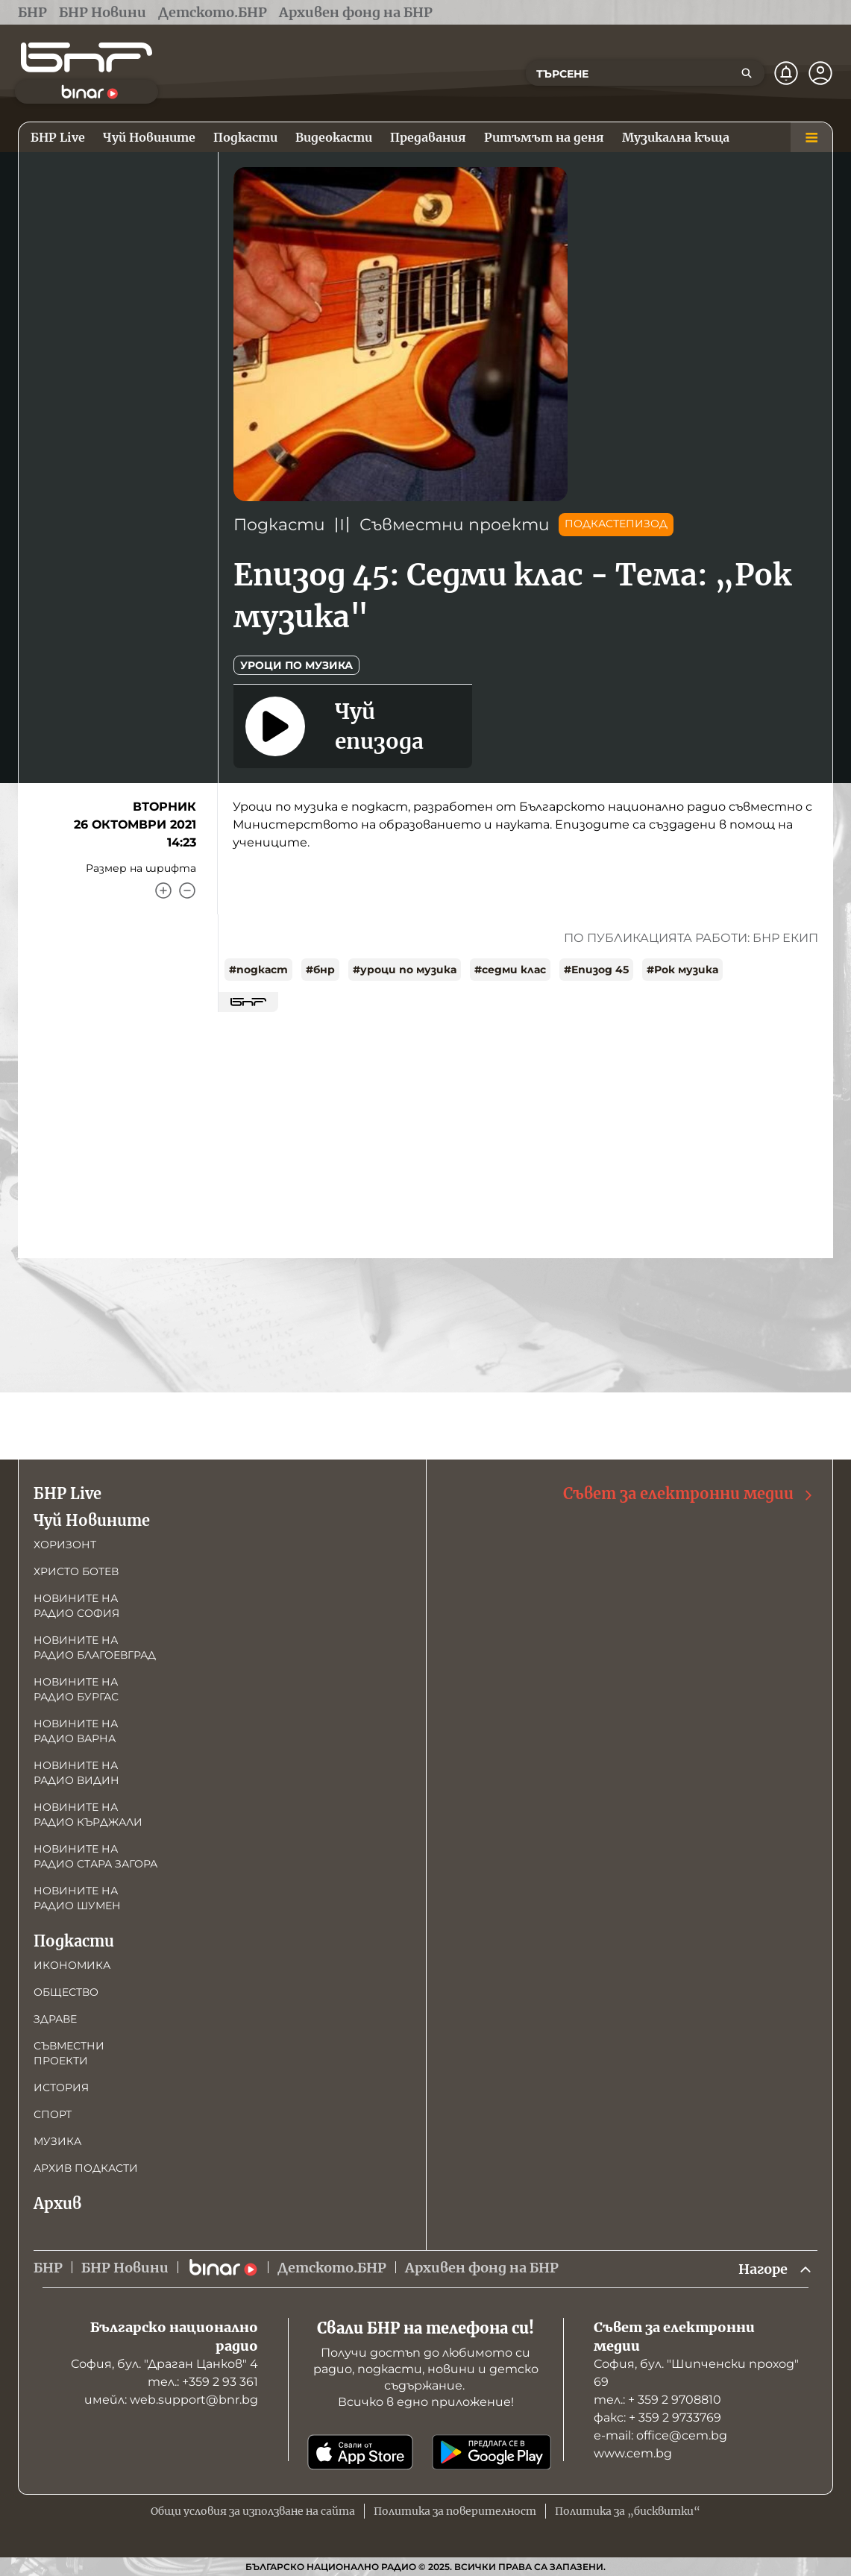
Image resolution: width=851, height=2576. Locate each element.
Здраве (55, 2019)
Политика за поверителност (455, 2511)
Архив (57, 2203)
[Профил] (820, 73)
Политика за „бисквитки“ (627, 2511)
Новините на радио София (76, 1606)
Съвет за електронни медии (688, 1494)
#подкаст (258, 969)
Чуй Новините (92, 1520)
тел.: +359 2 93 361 (203, 2382)
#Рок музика (682, 969)
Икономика (72, 1965)
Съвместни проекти (454, 525)
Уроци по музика (296, 665)
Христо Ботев (76, 1571)
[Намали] (187, 890)
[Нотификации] (786, 73)
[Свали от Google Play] (491, 2452)
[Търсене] (747, 73)
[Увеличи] (163, 890)
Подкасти (279, 525)
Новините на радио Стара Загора (95, 1856)
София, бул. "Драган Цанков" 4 (164, 2364)
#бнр (320, 969)
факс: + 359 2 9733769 (657, 2417)
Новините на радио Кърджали (88, 1814)
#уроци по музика (404, 969)
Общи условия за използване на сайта (253, 2511)
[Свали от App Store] (360, 2452)
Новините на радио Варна (76, 1731)
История (61, 2087)
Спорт (53, 2114)
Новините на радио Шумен (77, 1898)
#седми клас (510, 969)
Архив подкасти (86, 2168)
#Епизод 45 (596, 969)
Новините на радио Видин (76, 1773)
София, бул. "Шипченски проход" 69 (696, 2373)
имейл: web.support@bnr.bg (171, 2400)
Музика (57, 2141)
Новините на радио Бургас (76, 1689)
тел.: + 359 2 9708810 (657, 2400)
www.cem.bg (633, 2453)
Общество (66, 1992)
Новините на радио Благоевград (95, 1647)
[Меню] (811, 137)
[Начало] (86, 57)
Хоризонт (65, 1544)
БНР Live (67, 1493)
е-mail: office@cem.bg (660, 2435)
